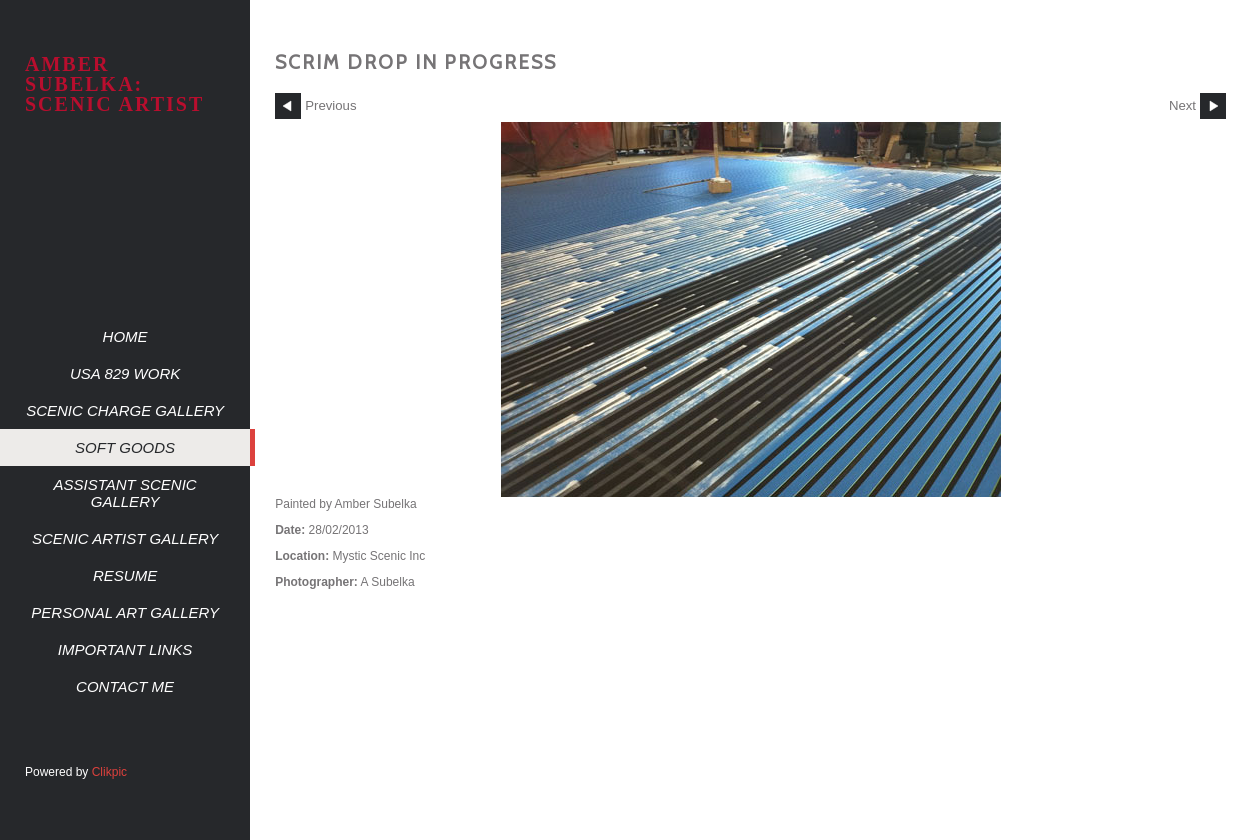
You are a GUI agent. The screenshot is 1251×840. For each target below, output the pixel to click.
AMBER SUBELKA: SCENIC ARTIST (114, 84)
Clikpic (109, 772)
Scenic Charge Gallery (125, 410)
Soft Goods (125, 447)
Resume (125, 575)
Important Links (125, 649)
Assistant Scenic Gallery (125, 493)
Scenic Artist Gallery (125, 538)
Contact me (125, 686)
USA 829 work (125, 373)
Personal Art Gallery (125, 612)
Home (125, 336)
